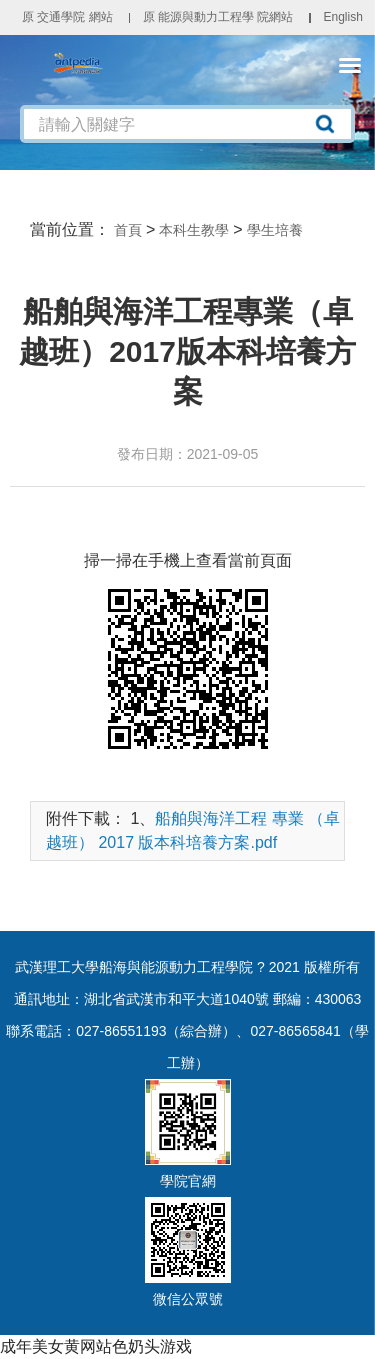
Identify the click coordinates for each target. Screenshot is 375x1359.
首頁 (128, 230)
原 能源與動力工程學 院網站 (218, 17)
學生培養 (275, 230)
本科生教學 (194, 230)
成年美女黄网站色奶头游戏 (96, 1346)
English (342, 17)
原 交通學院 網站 (67, 17)
